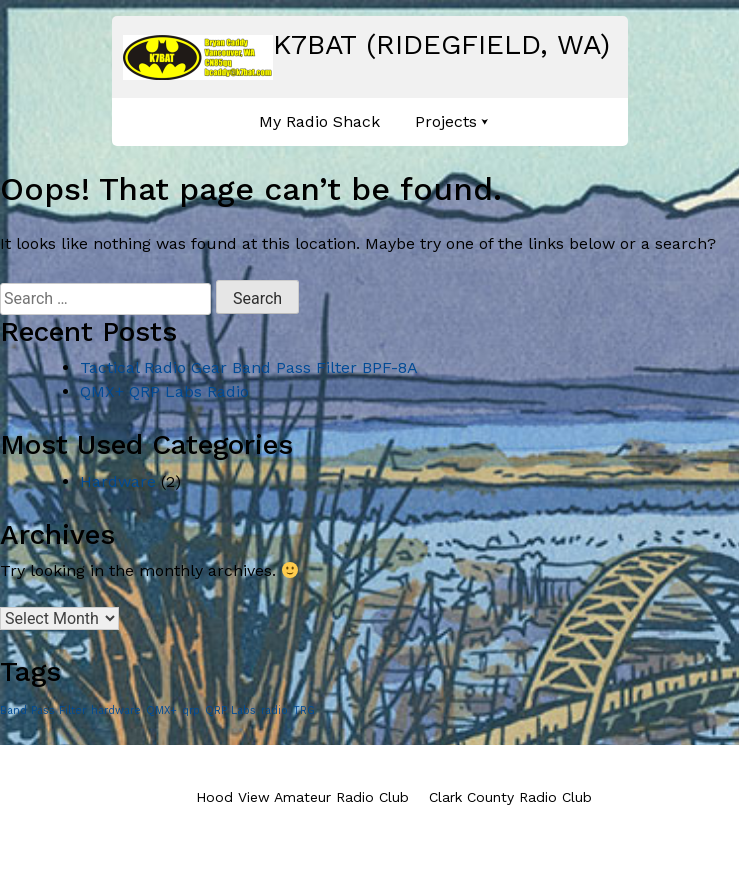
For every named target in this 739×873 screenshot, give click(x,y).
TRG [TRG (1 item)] (304, 710)
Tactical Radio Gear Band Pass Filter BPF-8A (249, 367)
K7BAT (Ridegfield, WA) (441, 44)
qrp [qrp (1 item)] (191, 710)
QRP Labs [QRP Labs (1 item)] (230, 710)
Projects (446, 121)
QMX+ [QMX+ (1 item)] (161, 710)
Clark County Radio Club (510, 797)
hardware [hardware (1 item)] (116, 710)
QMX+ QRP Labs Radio (164, 391)
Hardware (118, 481)
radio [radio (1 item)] (274, 710)
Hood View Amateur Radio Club (302, 797)
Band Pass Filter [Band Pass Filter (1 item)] (43, 710)
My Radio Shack (319, 121)
